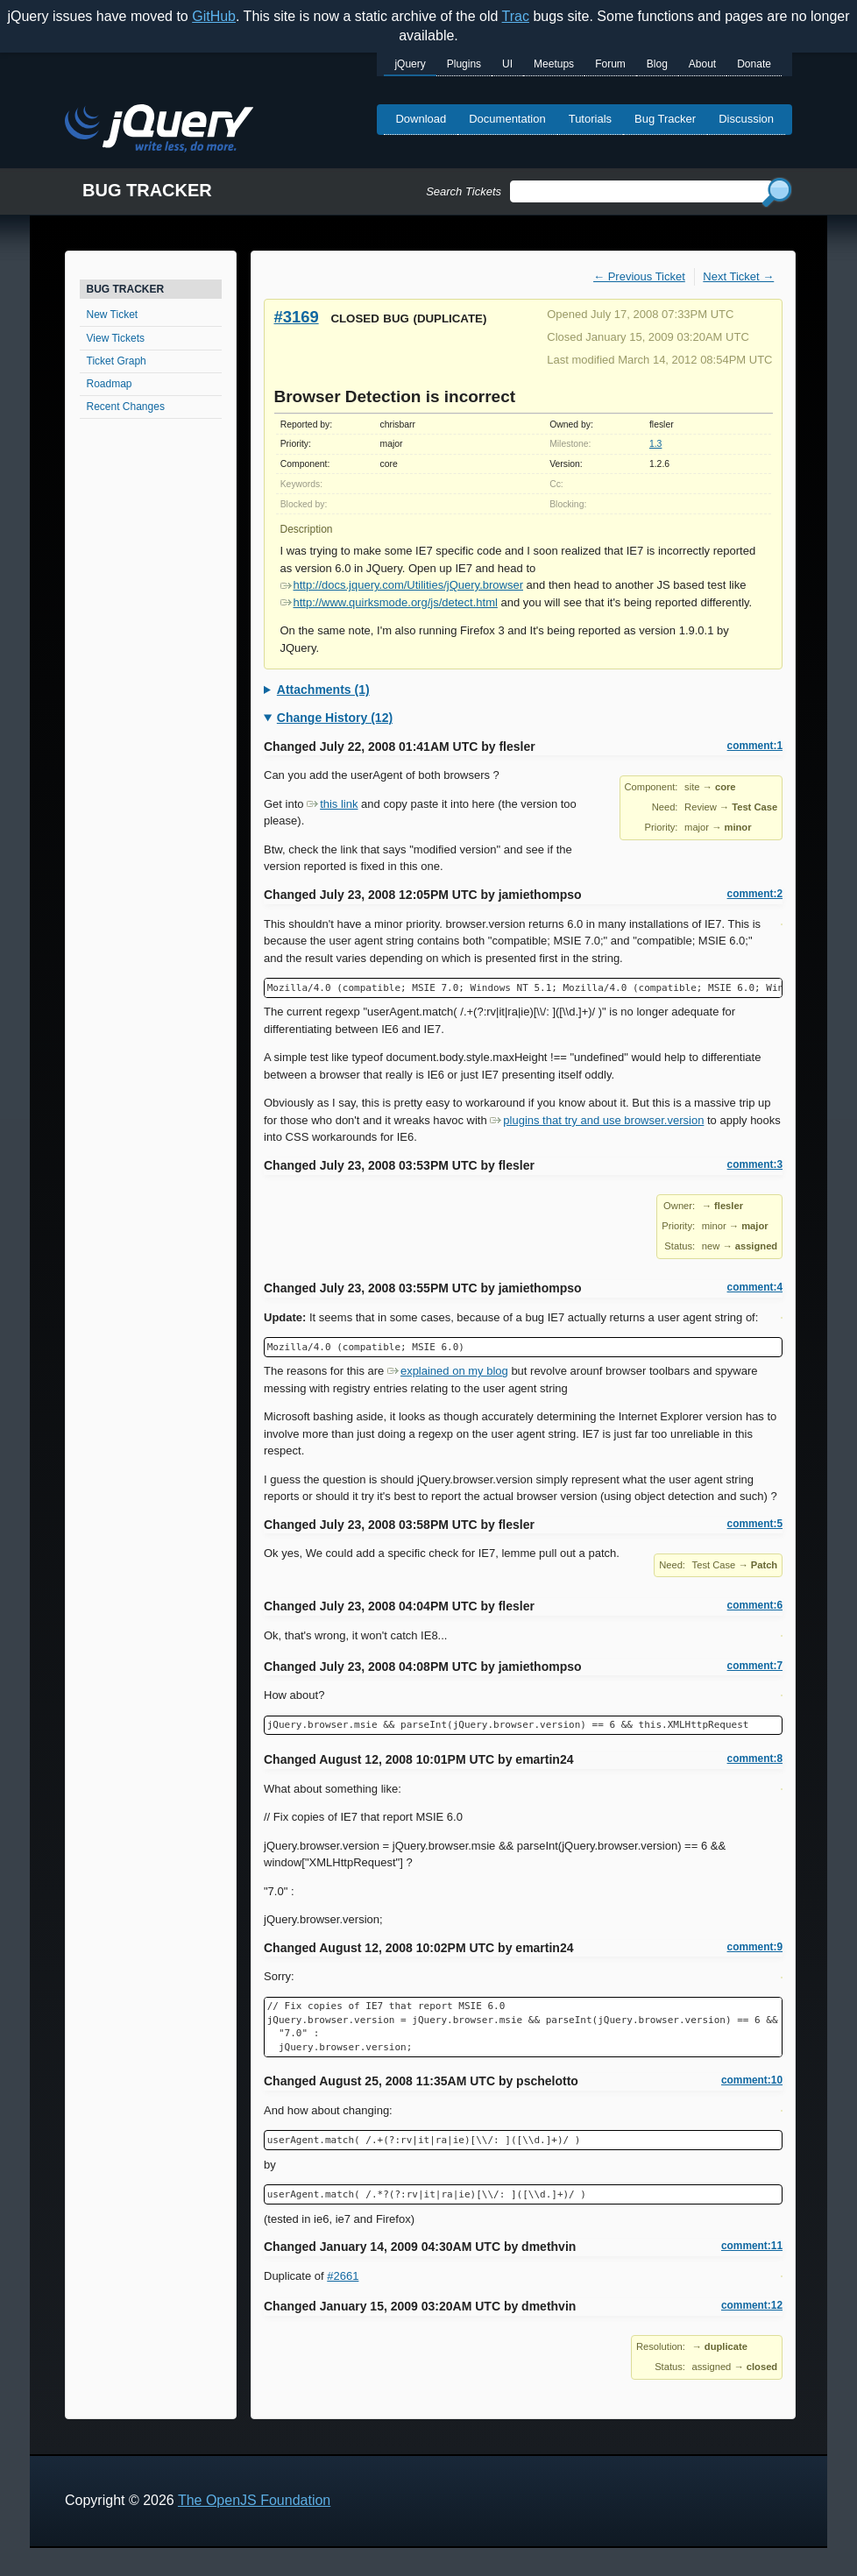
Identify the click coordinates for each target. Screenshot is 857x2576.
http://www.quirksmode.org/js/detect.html (389, 602)
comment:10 (752, 2080)
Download (420, 118)
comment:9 (755, 1947)
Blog (657, 64)
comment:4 (755, 1287)
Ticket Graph (116, 361)
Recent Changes (126, 406)
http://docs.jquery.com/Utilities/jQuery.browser (402, 584)
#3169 (296, 317)
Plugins (464, 64)
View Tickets (116, 338)
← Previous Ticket (639, 276)
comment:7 (755, 1666)
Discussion (746, 118)
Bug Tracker (665, 118)
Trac (515, 16)
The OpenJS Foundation (254, 2500)
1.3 (655, 444)
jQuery (409, 64)
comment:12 (752, 2305)
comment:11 (752, 2246)
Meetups (554, 64)
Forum (610, 64)
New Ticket (112, 314)
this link (332, 803)
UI (507, 64)
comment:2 (755, 894)
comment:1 (755, 746)
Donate (754, 64)
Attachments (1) (323, 690)
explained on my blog (447, 1370)
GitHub (214, 16)
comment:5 (755, 1524)
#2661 (342, 2275)
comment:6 (755, 1605)
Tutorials (590, 118)
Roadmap (109, 384)
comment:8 (755, 1758)
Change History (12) (335, 718)
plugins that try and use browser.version (597, 1120)
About (702, 64)
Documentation (507, 118)
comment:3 (755, 1164)
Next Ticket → (738, 276)
